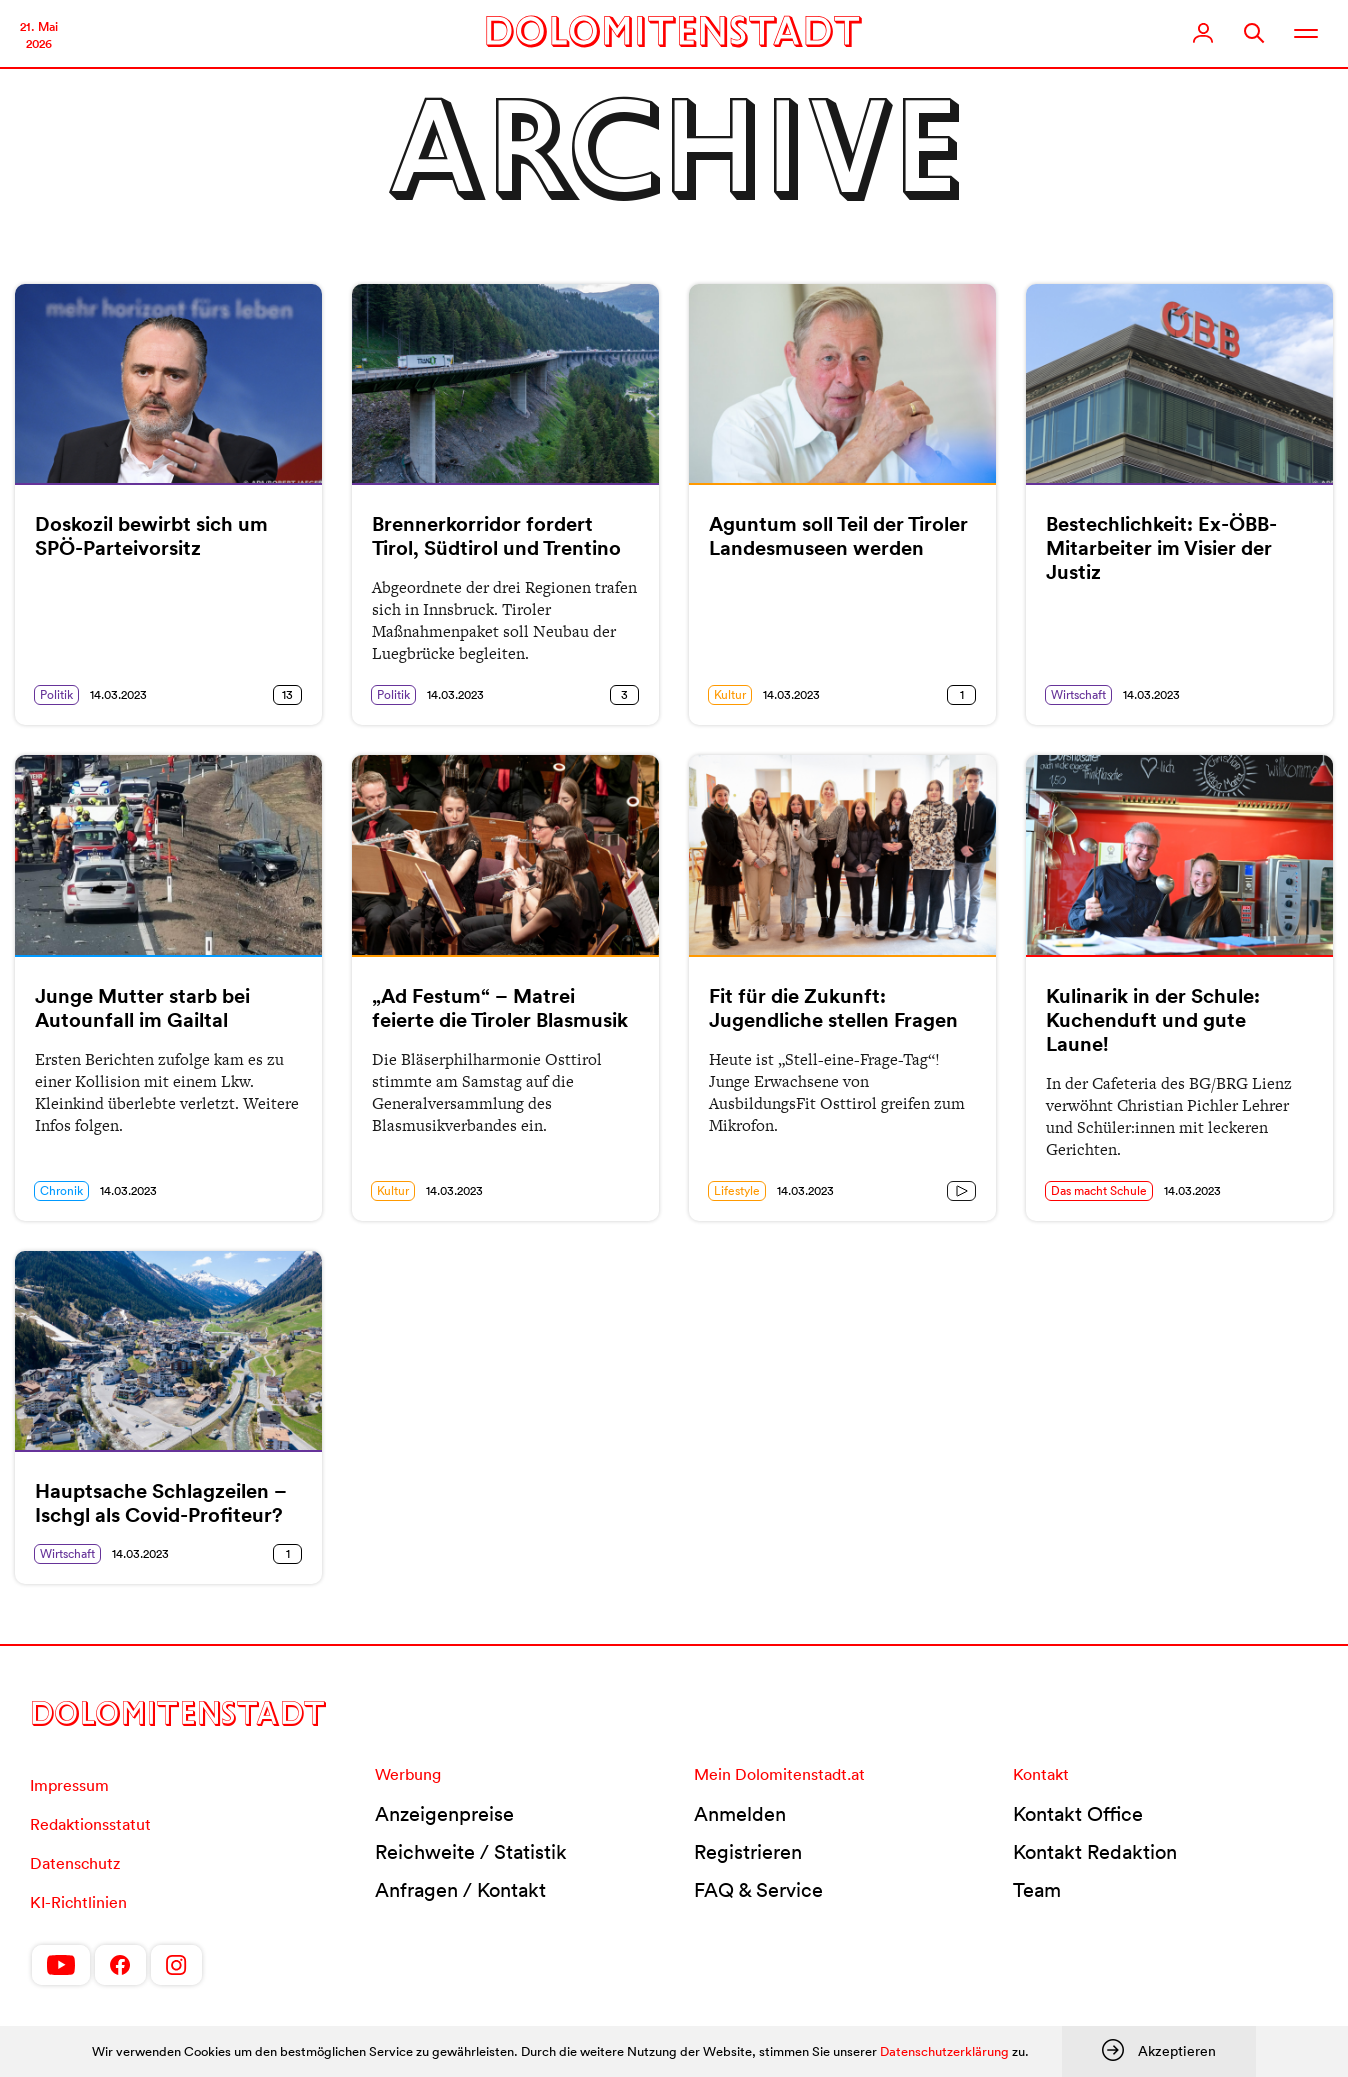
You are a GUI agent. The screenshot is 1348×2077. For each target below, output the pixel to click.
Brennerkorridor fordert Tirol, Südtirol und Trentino (496, 536)
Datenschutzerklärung (944, 2051)
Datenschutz (75, 1863)
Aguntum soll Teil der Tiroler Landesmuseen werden (838, 536)
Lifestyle (737, 1190)
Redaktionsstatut (90, 1824)
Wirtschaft (1078, 694)
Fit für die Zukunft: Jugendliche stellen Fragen (833, 1008)
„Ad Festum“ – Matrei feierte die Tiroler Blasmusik (500, 1008)
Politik (56, 694)
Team (1037, 1890)
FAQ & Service (758, 1890)
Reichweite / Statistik (471, 1852)
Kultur (730, 694)
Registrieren (748, 1852)
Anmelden (740, 1814)
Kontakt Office (1078, 1814)
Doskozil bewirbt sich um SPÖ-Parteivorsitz (151, 536)
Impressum (69, 1785)
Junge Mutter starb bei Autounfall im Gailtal (142, 1008)
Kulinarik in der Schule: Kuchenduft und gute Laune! (1153, 1020)
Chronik (61, 1190)
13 (287, 694)
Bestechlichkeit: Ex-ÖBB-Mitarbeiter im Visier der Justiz (1161, 548)
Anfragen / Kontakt (460, 1890)
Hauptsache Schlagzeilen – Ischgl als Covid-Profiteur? (161, 1503)
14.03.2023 (118, 694)
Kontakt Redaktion (1095, 1852)
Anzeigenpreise (444, 1814)
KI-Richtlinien (78, 1902)
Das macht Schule (1099, 1190)
